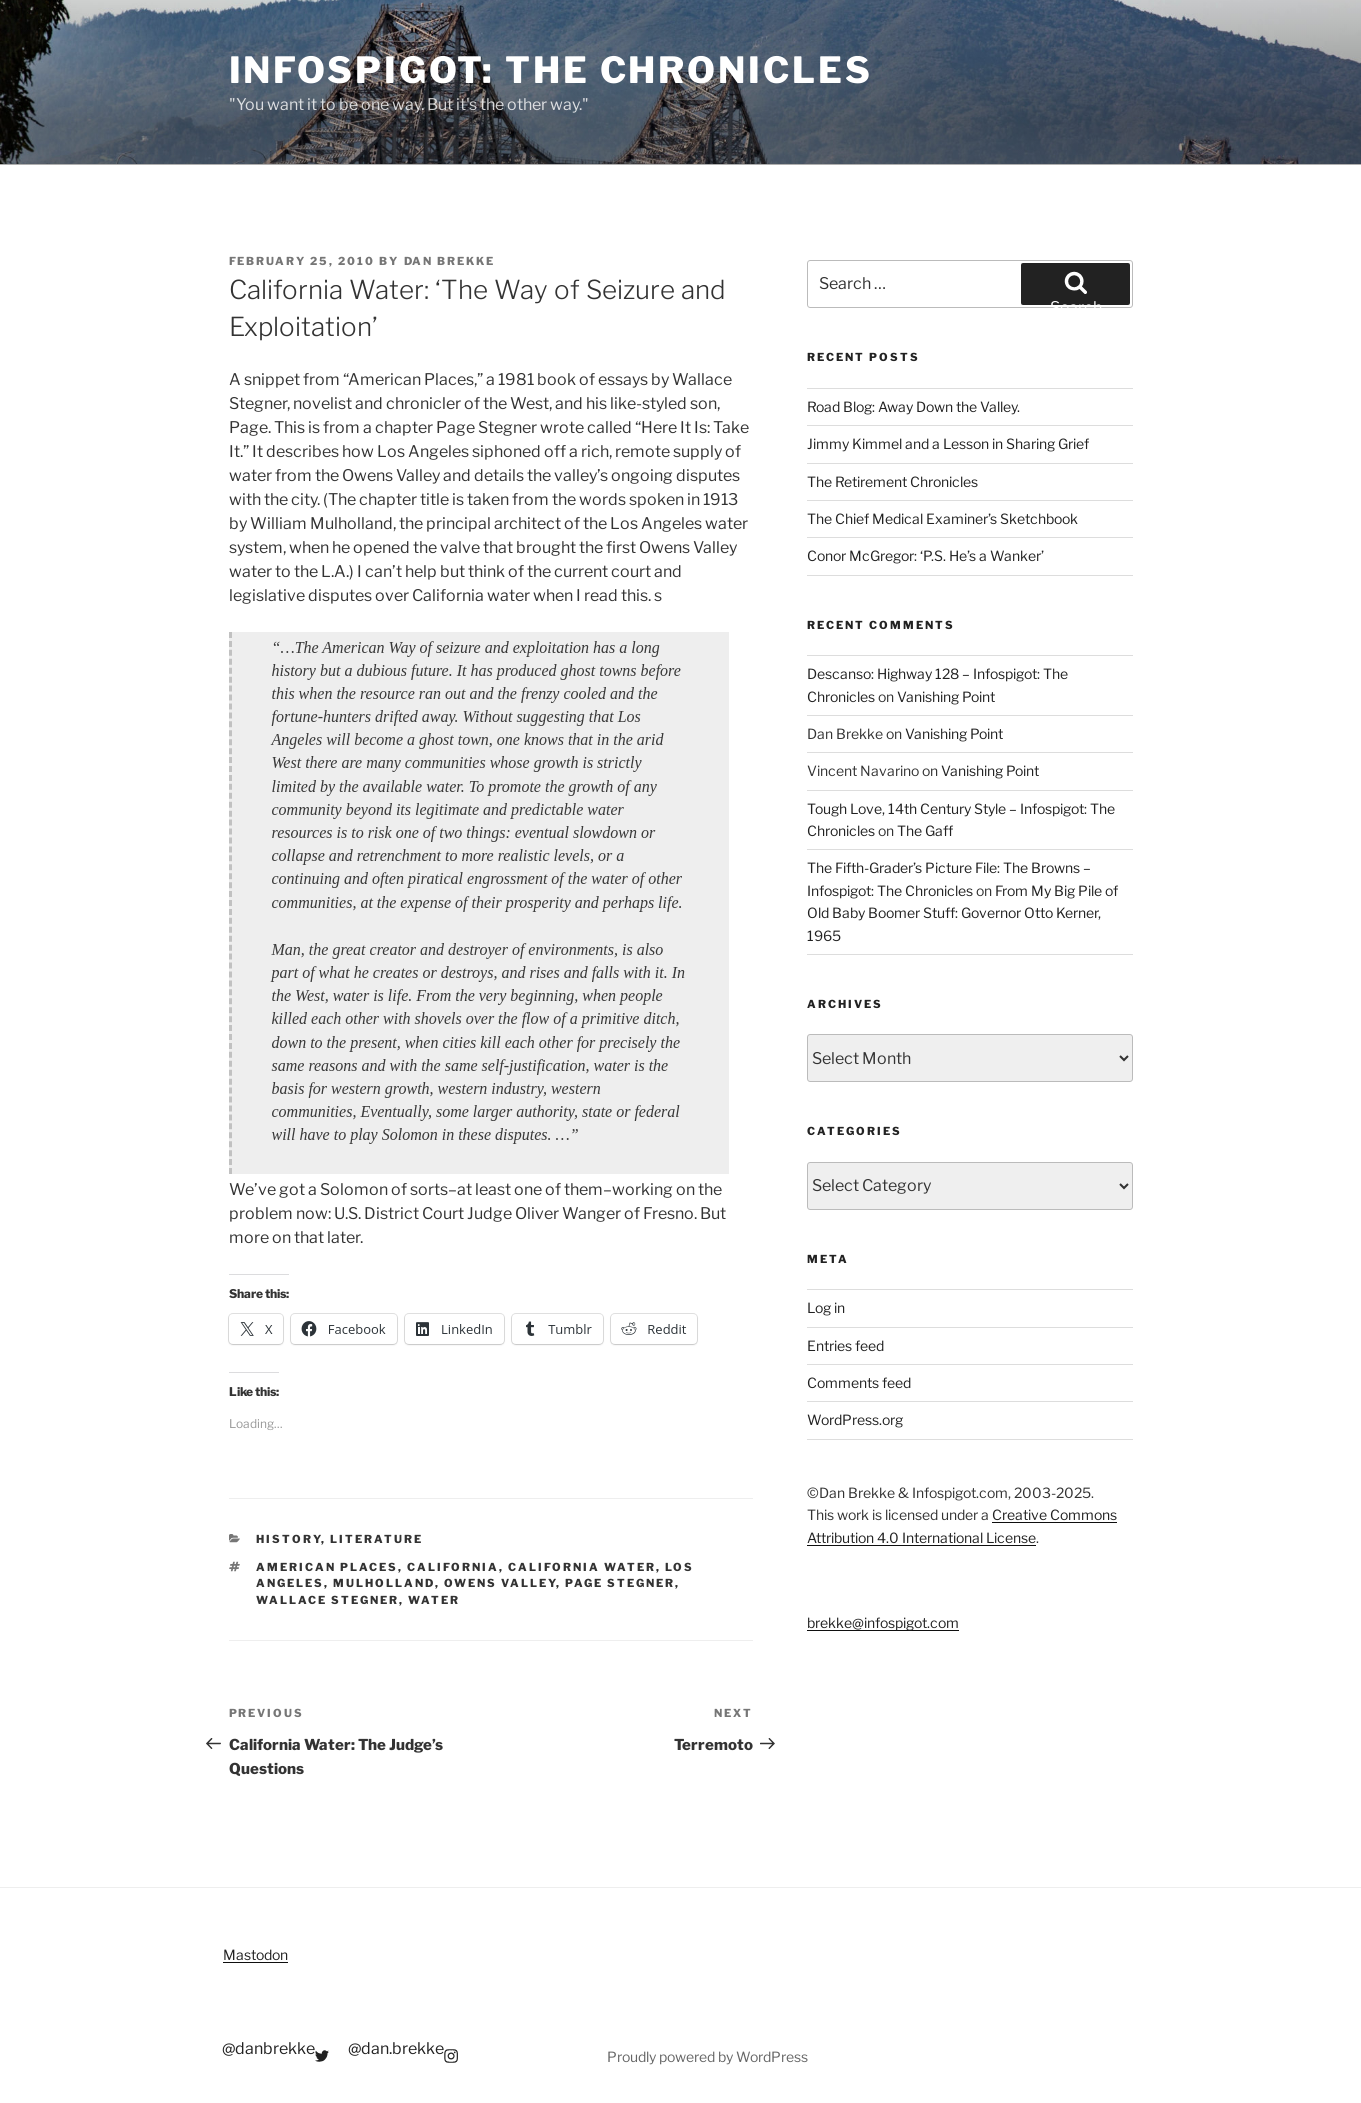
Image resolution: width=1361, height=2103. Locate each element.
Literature (376, 1539)
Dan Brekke (450, 261)
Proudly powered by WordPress (707, 2056)
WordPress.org (855, 1419)
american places (327, 1567)
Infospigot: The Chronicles (551, 70)
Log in (826, 1307)
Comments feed (859, 1382)
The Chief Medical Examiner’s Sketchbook (942, 518)
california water (582, 1567)
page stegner (620, 1583)
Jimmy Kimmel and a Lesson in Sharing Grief (948, 443)
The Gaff (925, 830)
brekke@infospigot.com (883, 1622)
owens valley (500, 1583)
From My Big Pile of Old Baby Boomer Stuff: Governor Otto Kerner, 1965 (962, 913)
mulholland (384, 1583)
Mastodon (255, 1954)
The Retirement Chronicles (892, 481)
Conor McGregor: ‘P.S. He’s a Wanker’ (925, 555)
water (434, 1600)
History (288, 1539)
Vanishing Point (946, 696)
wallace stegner (327, 1600)
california (453, 1567)
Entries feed (845, 1345)
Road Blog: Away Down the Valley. (913, 406)
